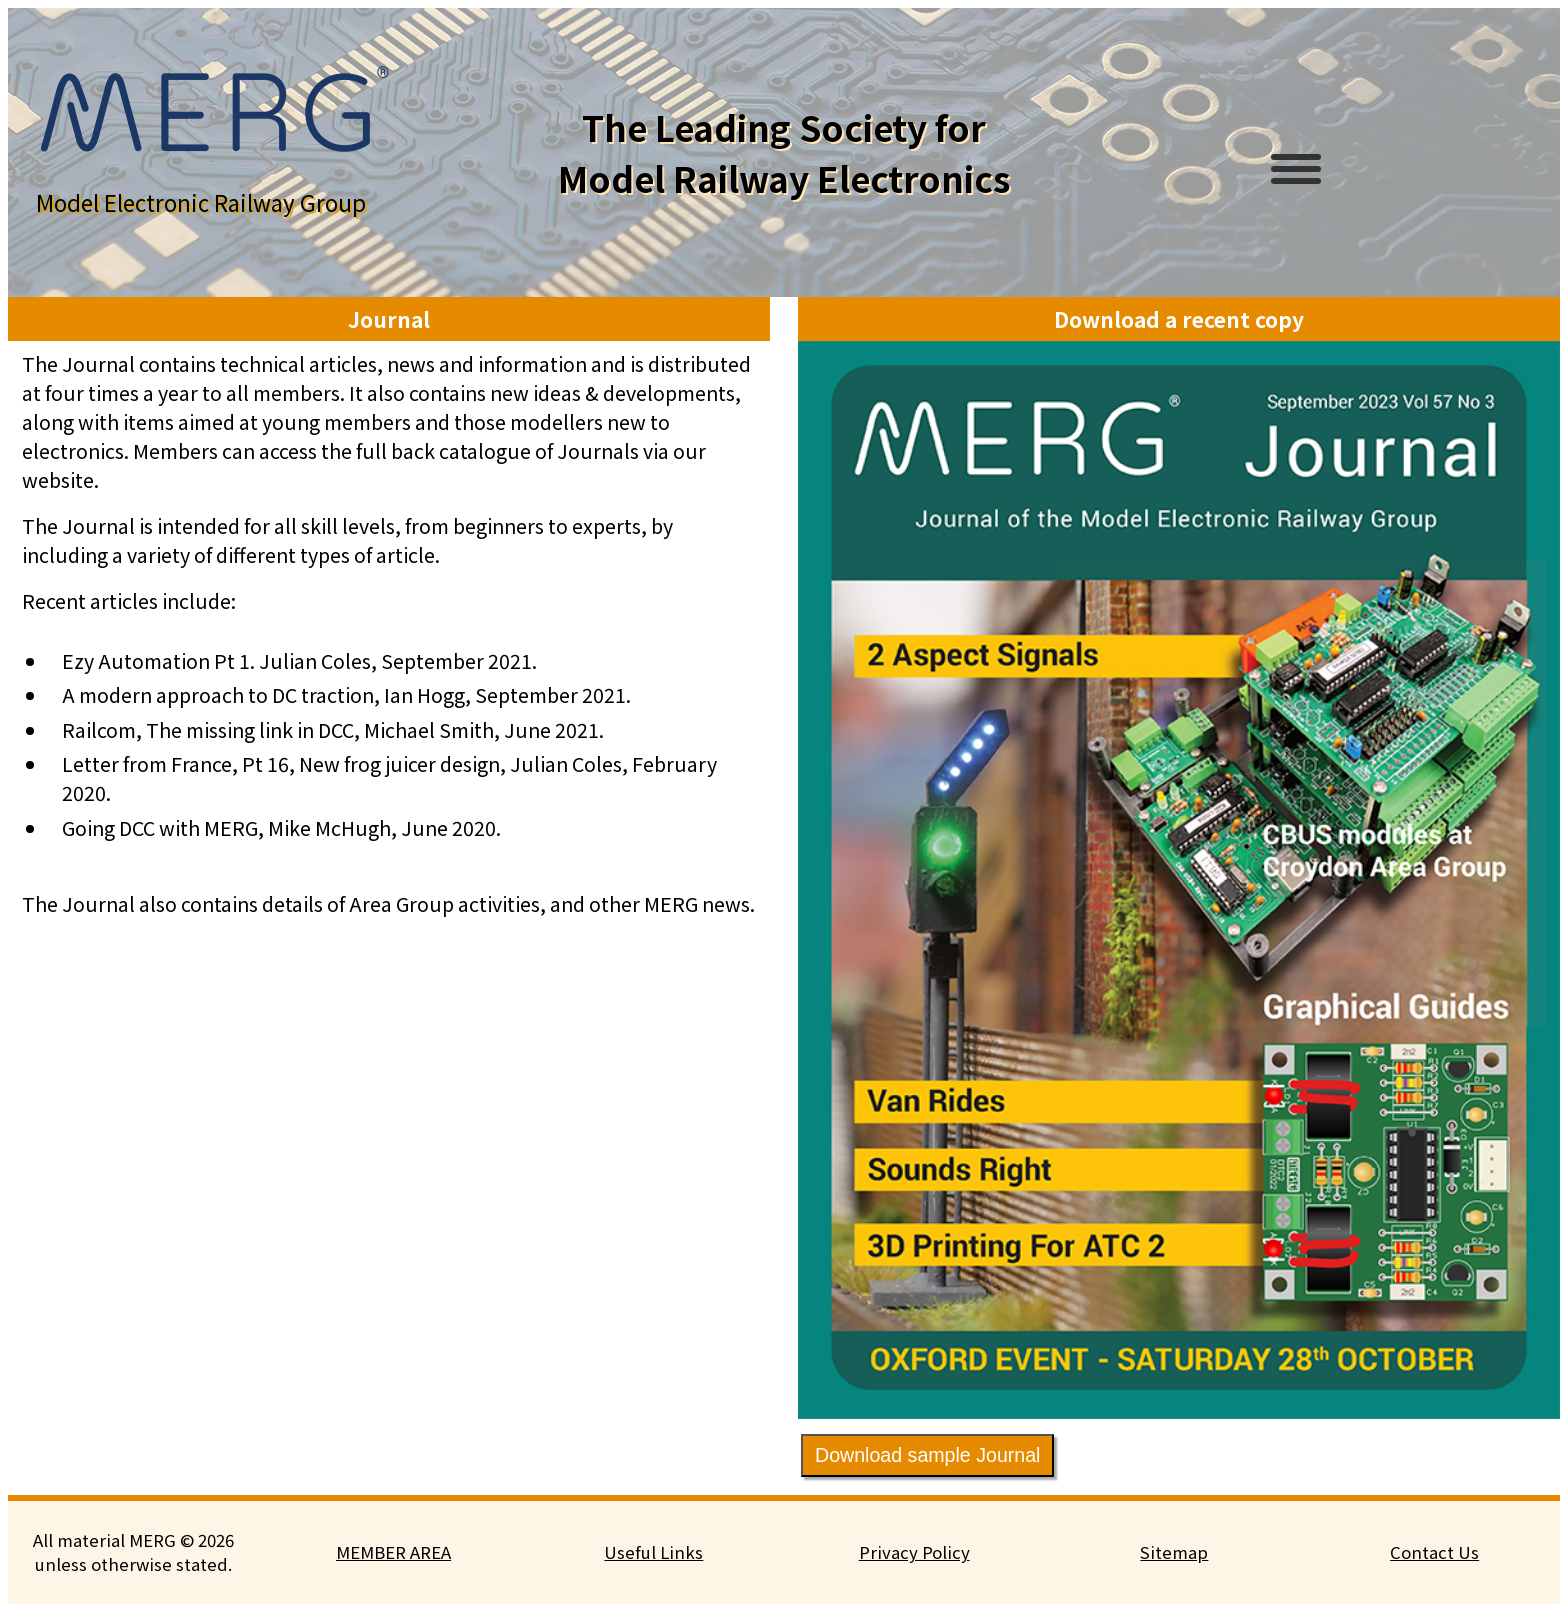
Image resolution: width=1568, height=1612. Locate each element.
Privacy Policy (914, 1552)
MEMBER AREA (393, 1552)
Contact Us (1434, 1552)
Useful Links (653, 1552)
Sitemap (1174, 1552)
